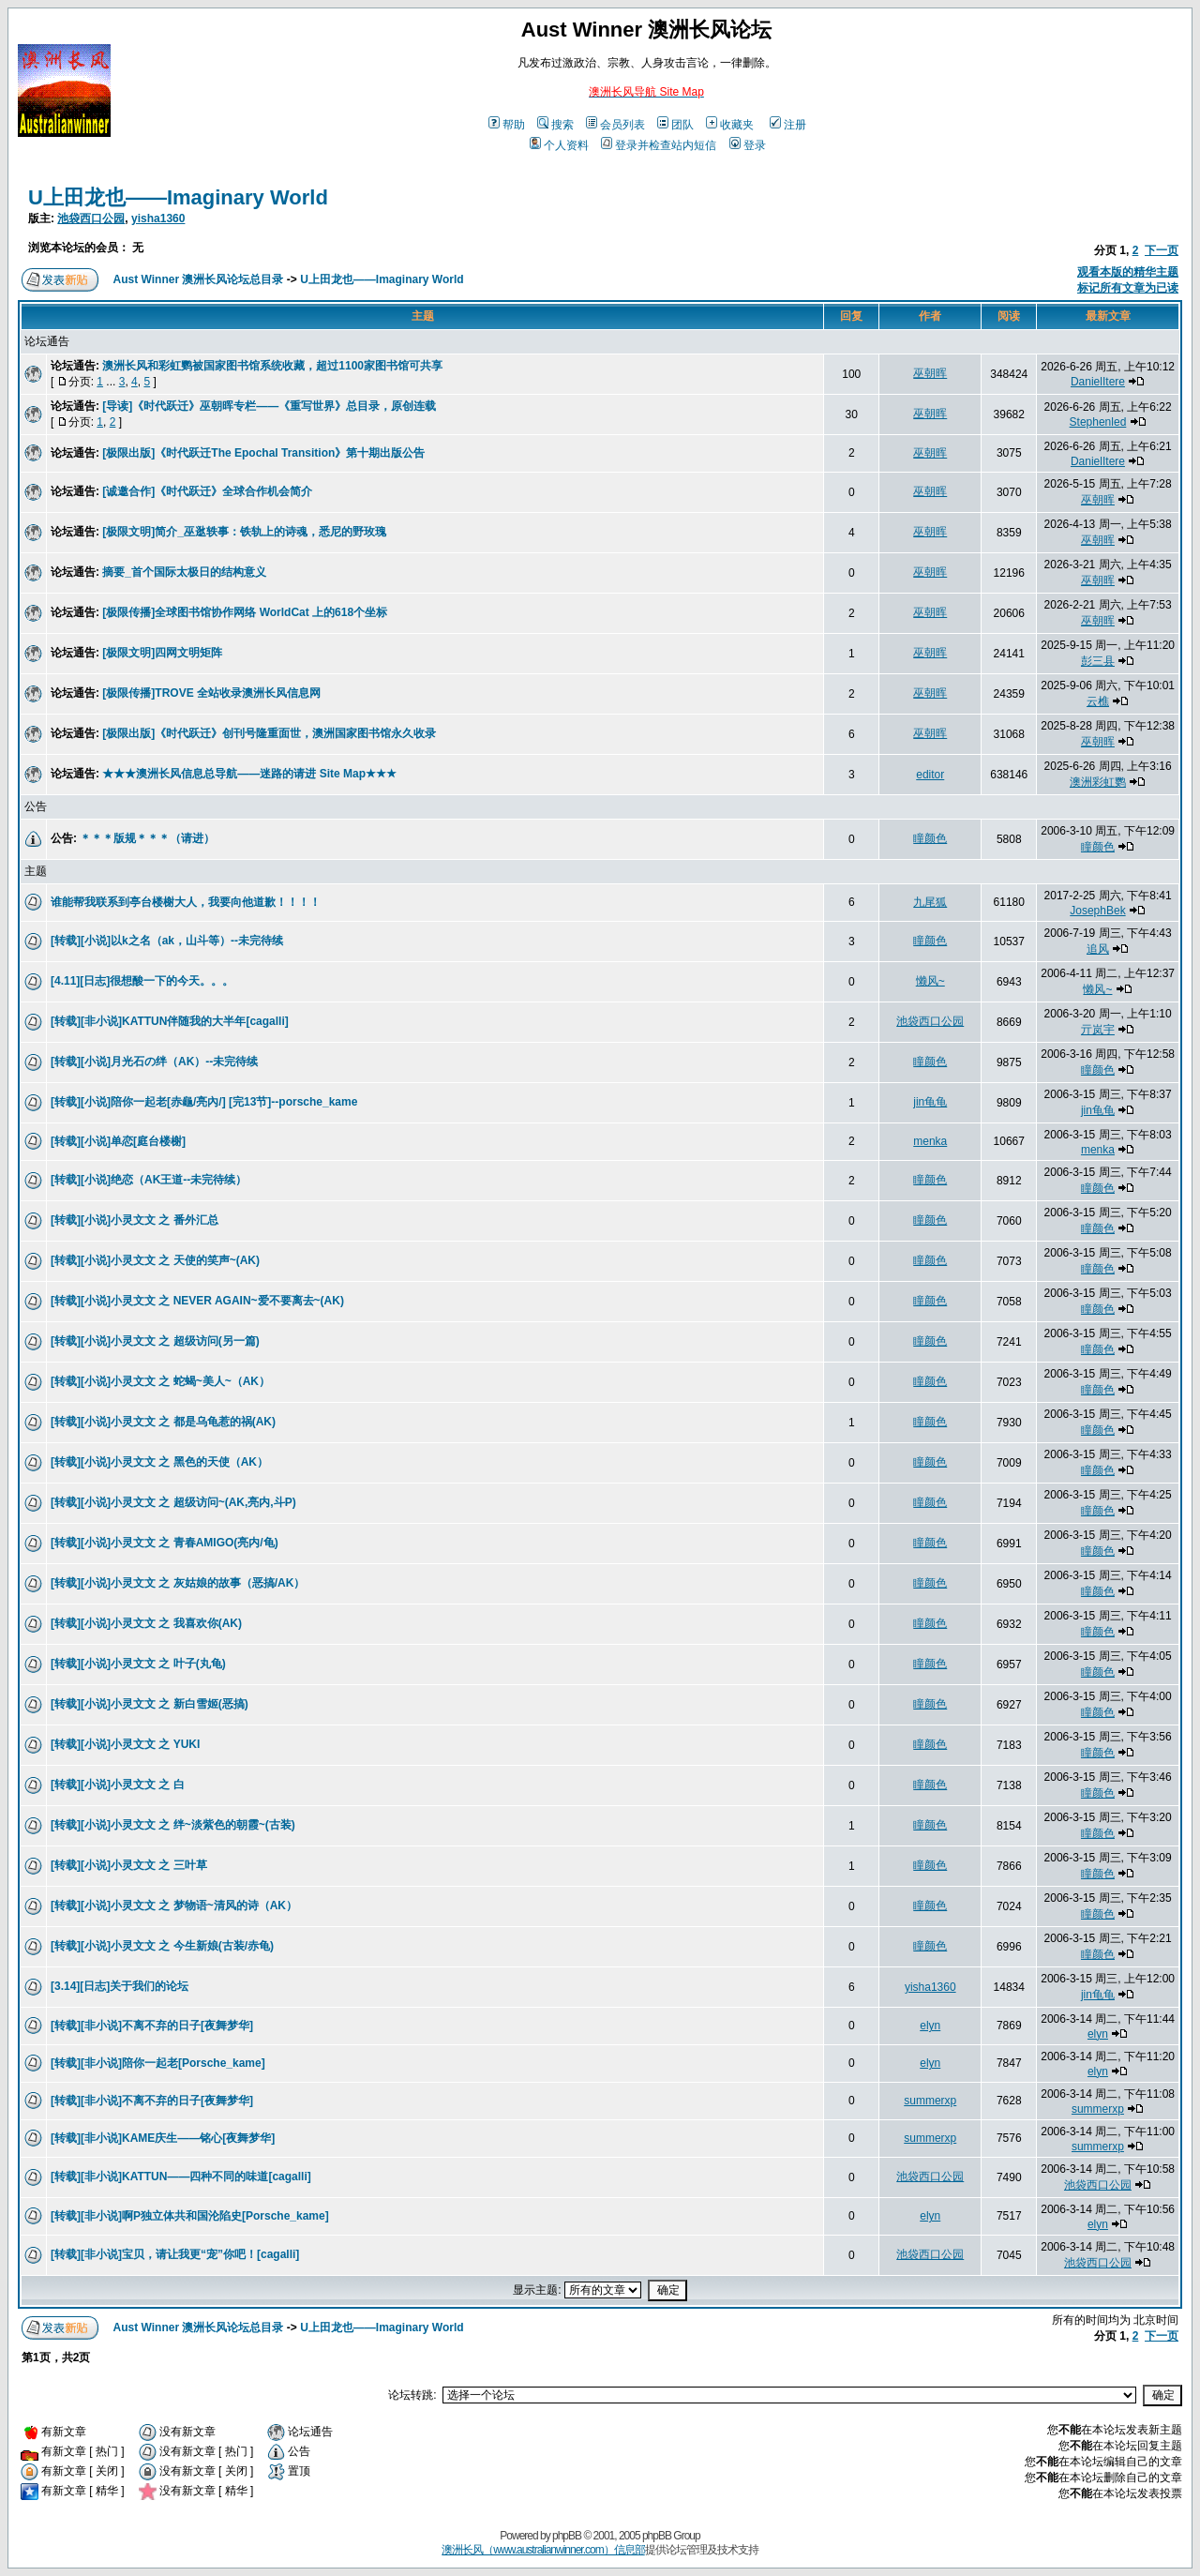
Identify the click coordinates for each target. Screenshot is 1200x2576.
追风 (1098, 949)
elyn (930, 2025)
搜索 (555, 124)
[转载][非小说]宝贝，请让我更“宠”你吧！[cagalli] (175, 2254)
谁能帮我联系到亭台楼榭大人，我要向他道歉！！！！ (186, 902)
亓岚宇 (1098, 1029)
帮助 (506, 124)
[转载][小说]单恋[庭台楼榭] (118, 1141)
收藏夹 (730, 124)
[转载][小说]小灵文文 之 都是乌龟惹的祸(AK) (163, 1421)
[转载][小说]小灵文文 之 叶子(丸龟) (138, 1663)
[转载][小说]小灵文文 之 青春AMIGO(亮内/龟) (164, 1542)
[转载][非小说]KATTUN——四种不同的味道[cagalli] (181, 2176)
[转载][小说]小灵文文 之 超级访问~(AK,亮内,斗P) (173, 1502)
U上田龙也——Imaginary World (178, 197)
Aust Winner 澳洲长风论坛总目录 (198, 279)
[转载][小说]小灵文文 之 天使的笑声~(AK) (155, 1260)
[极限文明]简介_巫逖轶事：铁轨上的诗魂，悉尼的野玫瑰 (244, 531)
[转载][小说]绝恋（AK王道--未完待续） (149, 1179)
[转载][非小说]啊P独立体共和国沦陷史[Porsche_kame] (190, 2215)
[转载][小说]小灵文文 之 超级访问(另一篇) (155, 1341)
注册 (788, 124)
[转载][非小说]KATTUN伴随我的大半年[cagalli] (170, 1021)
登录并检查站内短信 (658, 145)
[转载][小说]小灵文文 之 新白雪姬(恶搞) (149, 1703)
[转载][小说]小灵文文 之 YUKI (125, 1744)
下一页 (1161, 250)
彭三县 (1098, 661)
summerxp (930, 2100)
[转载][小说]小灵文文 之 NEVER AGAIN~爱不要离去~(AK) (197, 1300)
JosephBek (1097, 910)
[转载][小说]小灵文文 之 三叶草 (129, 1865)
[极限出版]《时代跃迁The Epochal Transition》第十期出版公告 (263, 452)
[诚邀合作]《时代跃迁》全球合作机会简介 (207, 491)
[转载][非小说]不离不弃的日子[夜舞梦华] (152, 2025)
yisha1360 (158, 218)
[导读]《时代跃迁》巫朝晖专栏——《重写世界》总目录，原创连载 (269, 406)
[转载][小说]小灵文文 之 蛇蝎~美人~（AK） (160, 1381)
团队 (675, 124)
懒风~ (930, 980)
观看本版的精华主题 (1127, 272)
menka (930, 1141)
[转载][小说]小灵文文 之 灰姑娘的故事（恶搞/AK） (178, 1582)
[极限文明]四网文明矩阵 (162, 652)
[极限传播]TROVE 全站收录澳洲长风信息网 (211, 693)
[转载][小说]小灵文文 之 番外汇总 (134, 1220)
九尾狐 (930, 902)
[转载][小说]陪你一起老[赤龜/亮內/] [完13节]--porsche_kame (204, 1101)
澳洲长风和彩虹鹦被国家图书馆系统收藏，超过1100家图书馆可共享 (272, 365)
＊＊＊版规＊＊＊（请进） (147, 838)
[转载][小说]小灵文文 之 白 (118, 1784)
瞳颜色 (930, 838)
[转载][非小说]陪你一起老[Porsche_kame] (158, 2063)
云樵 (1098, 701)
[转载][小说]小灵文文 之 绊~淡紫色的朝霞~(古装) (173, 1824)
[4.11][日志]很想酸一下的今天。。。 (142, 980)
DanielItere (1098, 381)
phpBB (566, 2535)
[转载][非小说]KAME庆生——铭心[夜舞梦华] (163, 2138)
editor (930, 774)
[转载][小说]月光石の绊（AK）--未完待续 (154, 1061)
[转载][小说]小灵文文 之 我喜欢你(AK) (146, 1623)
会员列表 (615, 124)
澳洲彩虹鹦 (1098, 782)
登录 (747, 145)
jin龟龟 (930, 1101)
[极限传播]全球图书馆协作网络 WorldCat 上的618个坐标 (244, 612)
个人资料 (559, 145)
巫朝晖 (930, 373)
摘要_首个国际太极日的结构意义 (184, 572)
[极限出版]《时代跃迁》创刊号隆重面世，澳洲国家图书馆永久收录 (269, 733)
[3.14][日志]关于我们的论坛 (119, 1986)
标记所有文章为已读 (1127, 287)
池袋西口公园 (91, 218)
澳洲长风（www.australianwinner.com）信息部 (543, 2549)
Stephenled (1098, 422)
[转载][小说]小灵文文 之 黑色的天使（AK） (159, 1462)
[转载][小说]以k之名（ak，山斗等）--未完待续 (167, 940)
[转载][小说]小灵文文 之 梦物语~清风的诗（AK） (174, 1905)
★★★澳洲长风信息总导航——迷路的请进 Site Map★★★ (249, 773)
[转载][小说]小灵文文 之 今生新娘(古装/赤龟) (162, 1945)
